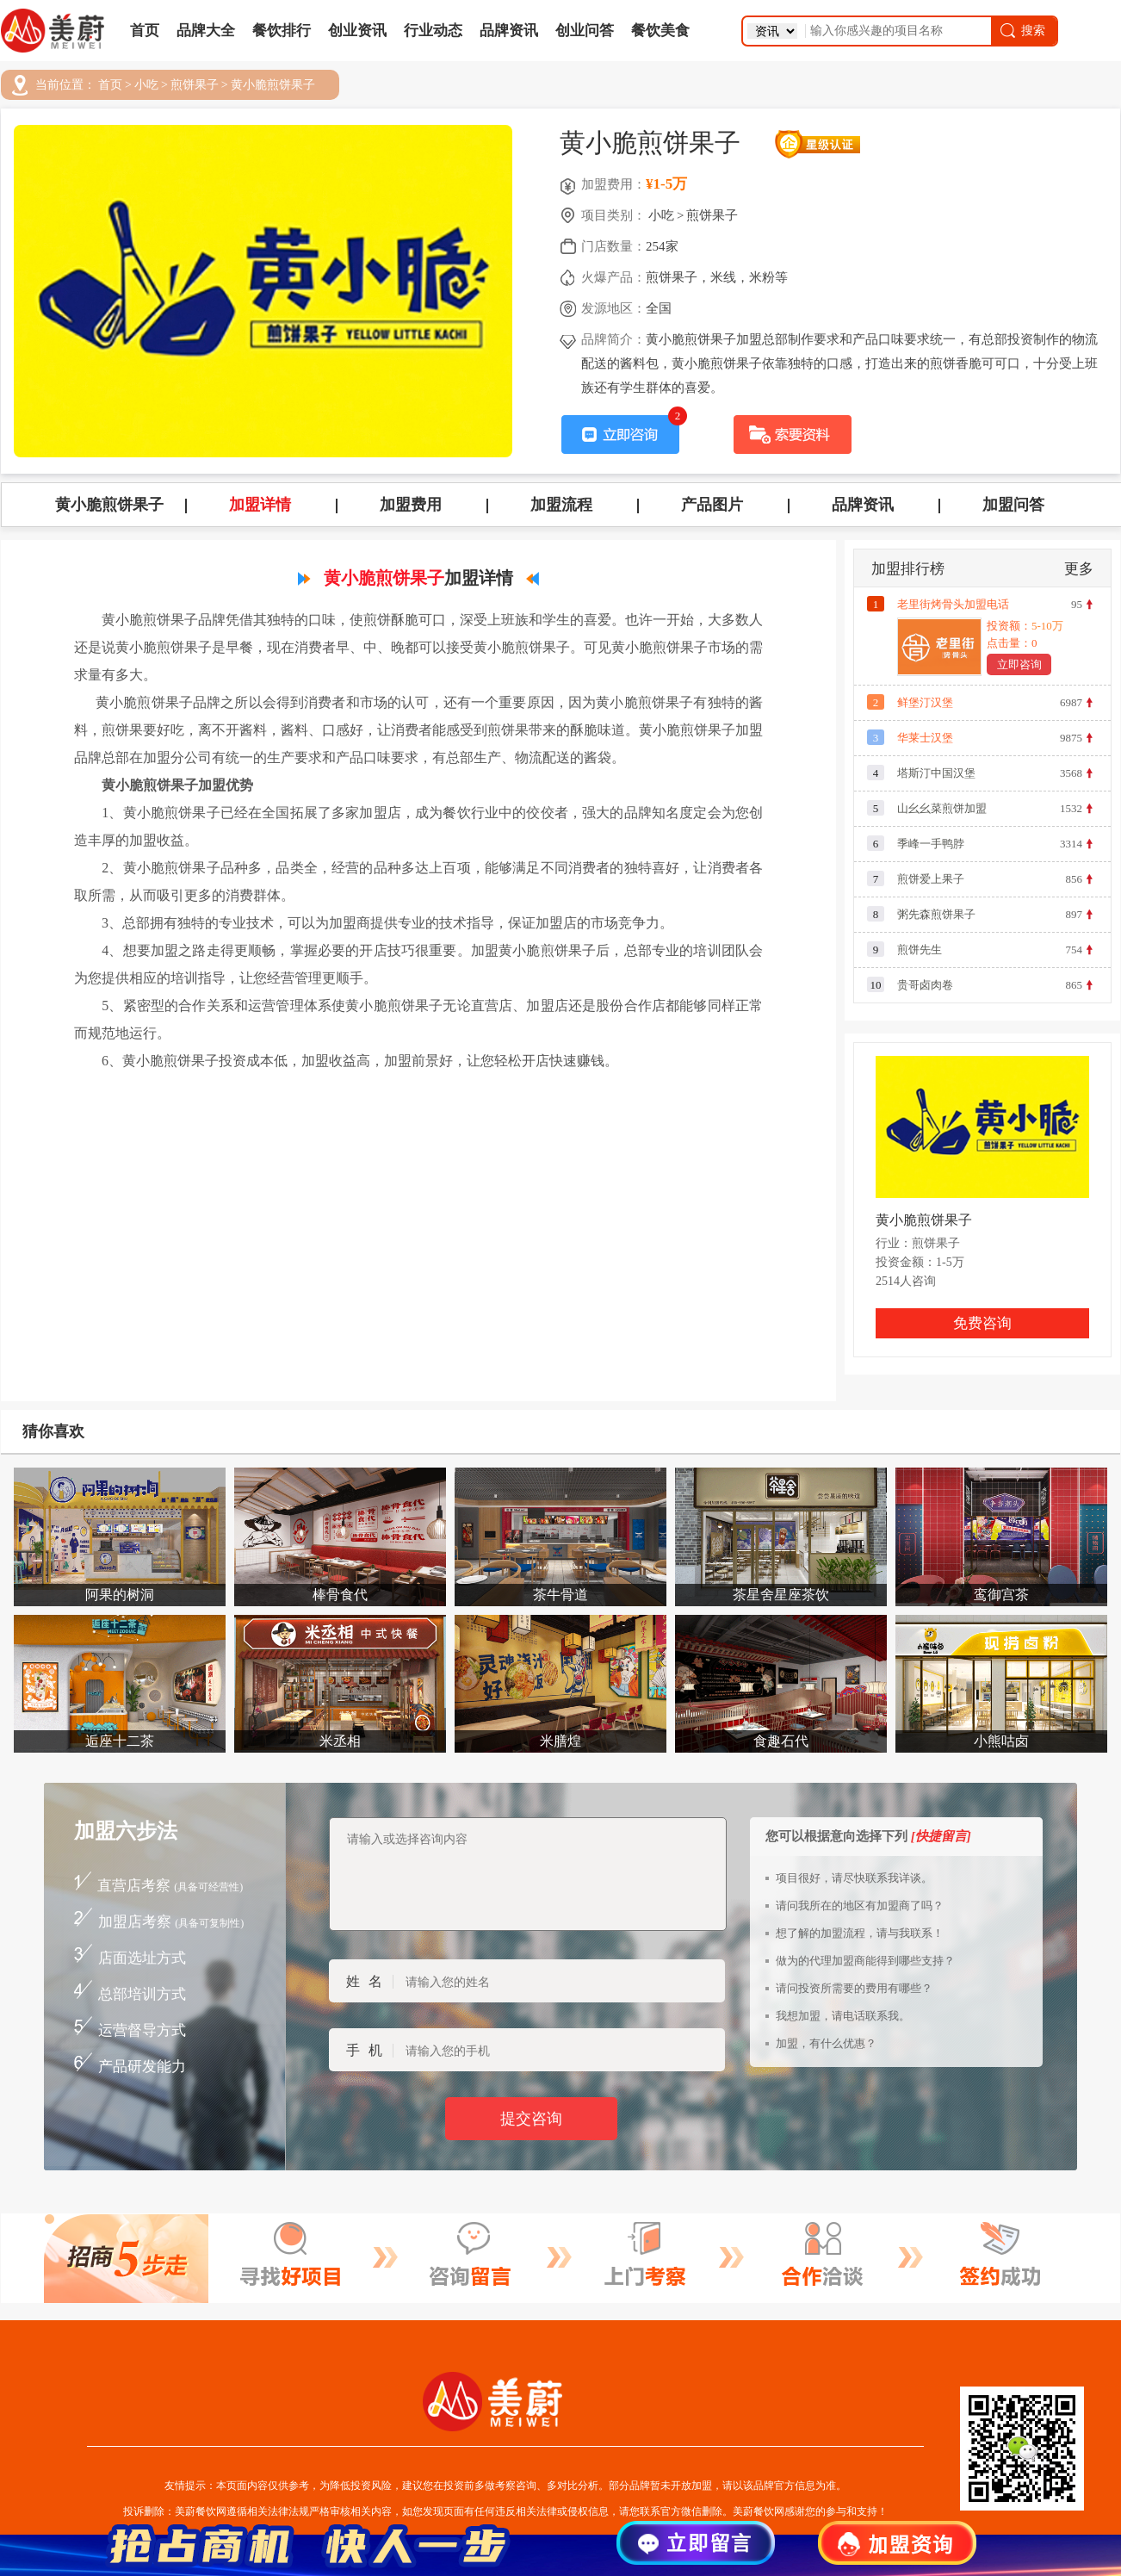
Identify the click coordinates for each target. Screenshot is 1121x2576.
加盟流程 (561, 504)
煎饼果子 (194, 85)
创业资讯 (357, 30)
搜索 (1021, 30)
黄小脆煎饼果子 (273, 85)
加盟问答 (1013, 504)
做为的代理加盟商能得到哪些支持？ (865, 1960)
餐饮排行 (281, 30)
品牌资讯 (509, 30)
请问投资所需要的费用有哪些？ (854, 1988)
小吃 (146, 85)
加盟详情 (260, 504)
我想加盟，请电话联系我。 (843, 2015)
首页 (144, 30)
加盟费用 (411, 504)
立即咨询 (1019, 664)
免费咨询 (982, 1323)
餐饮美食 (660, 30)
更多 (1078, 569)
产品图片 (712, 504)
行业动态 (433, 30)
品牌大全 (206, 30)
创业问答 (584, 30)
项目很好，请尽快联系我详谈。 (854, 1877)
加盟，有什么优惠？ (826, 2043)
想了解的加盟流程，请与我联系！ (860, 1933)
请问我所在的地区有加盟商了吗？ (860, 1905)
